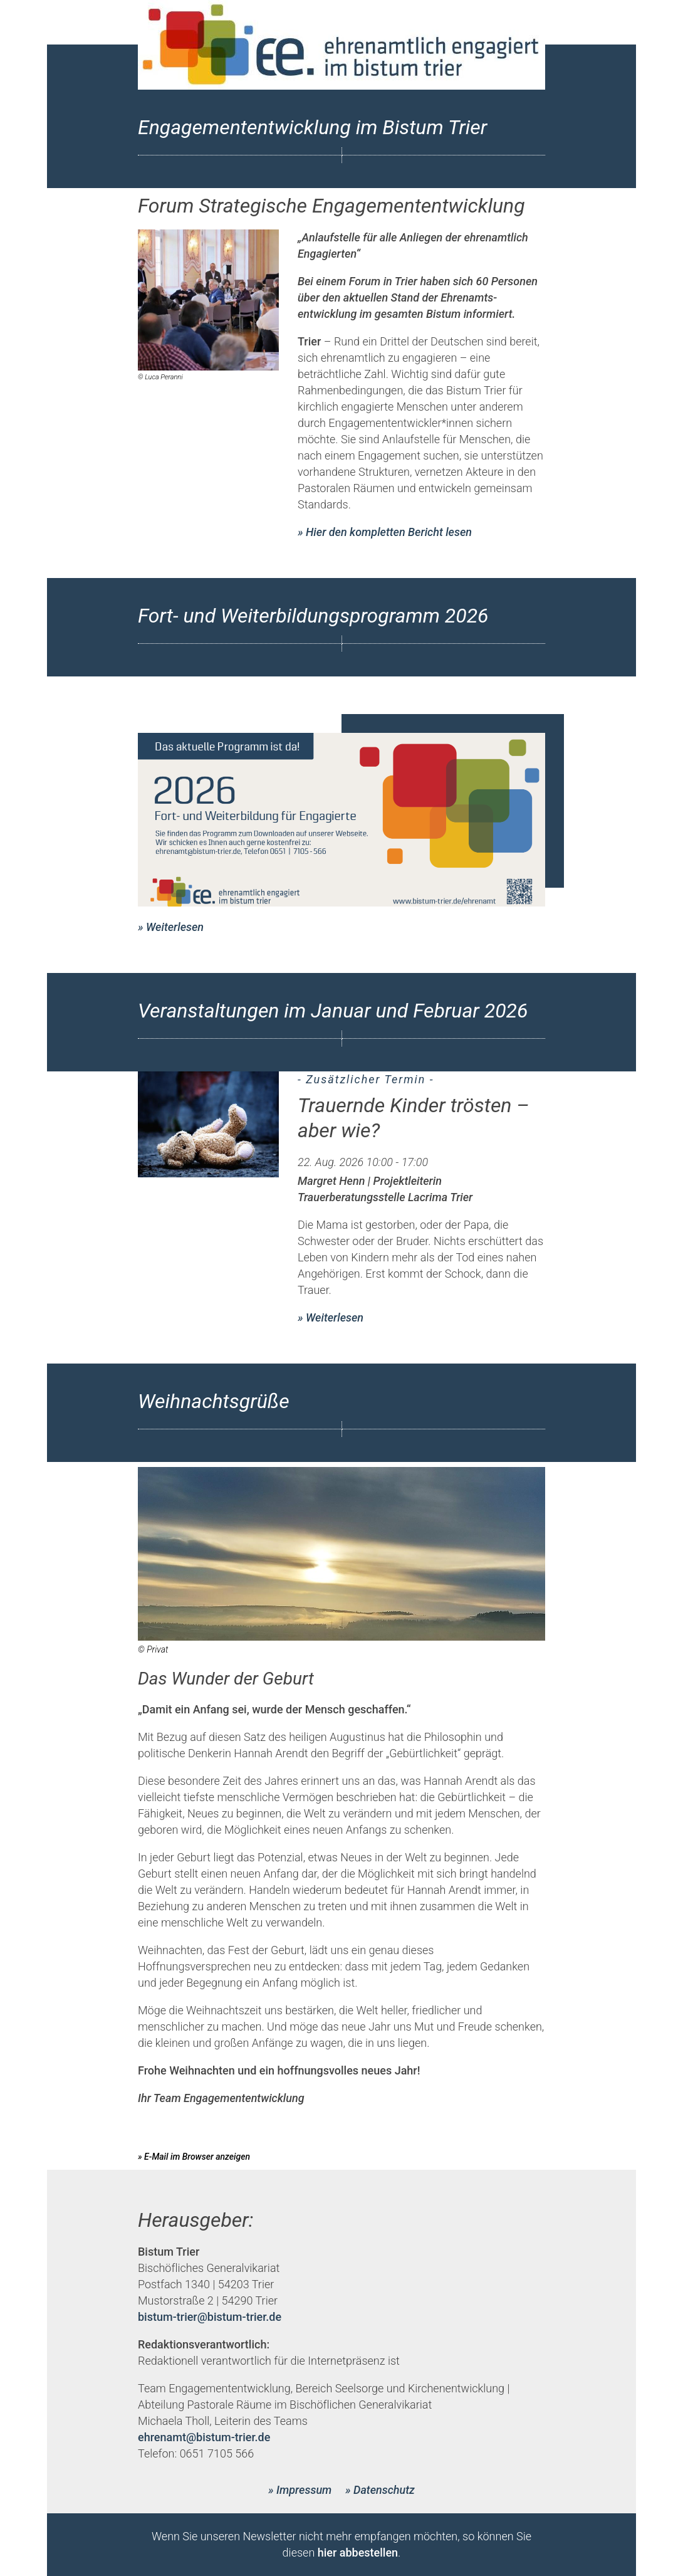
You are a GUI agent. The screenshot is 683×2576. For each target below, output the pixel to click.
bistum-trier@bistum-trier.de (209, 2316)
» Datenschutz (380, 2489)
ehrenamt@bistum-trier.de (204, 2437)
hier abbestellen (358, 2552)
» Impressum (299, 2489)
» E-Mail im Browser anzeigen (194, 2157)
